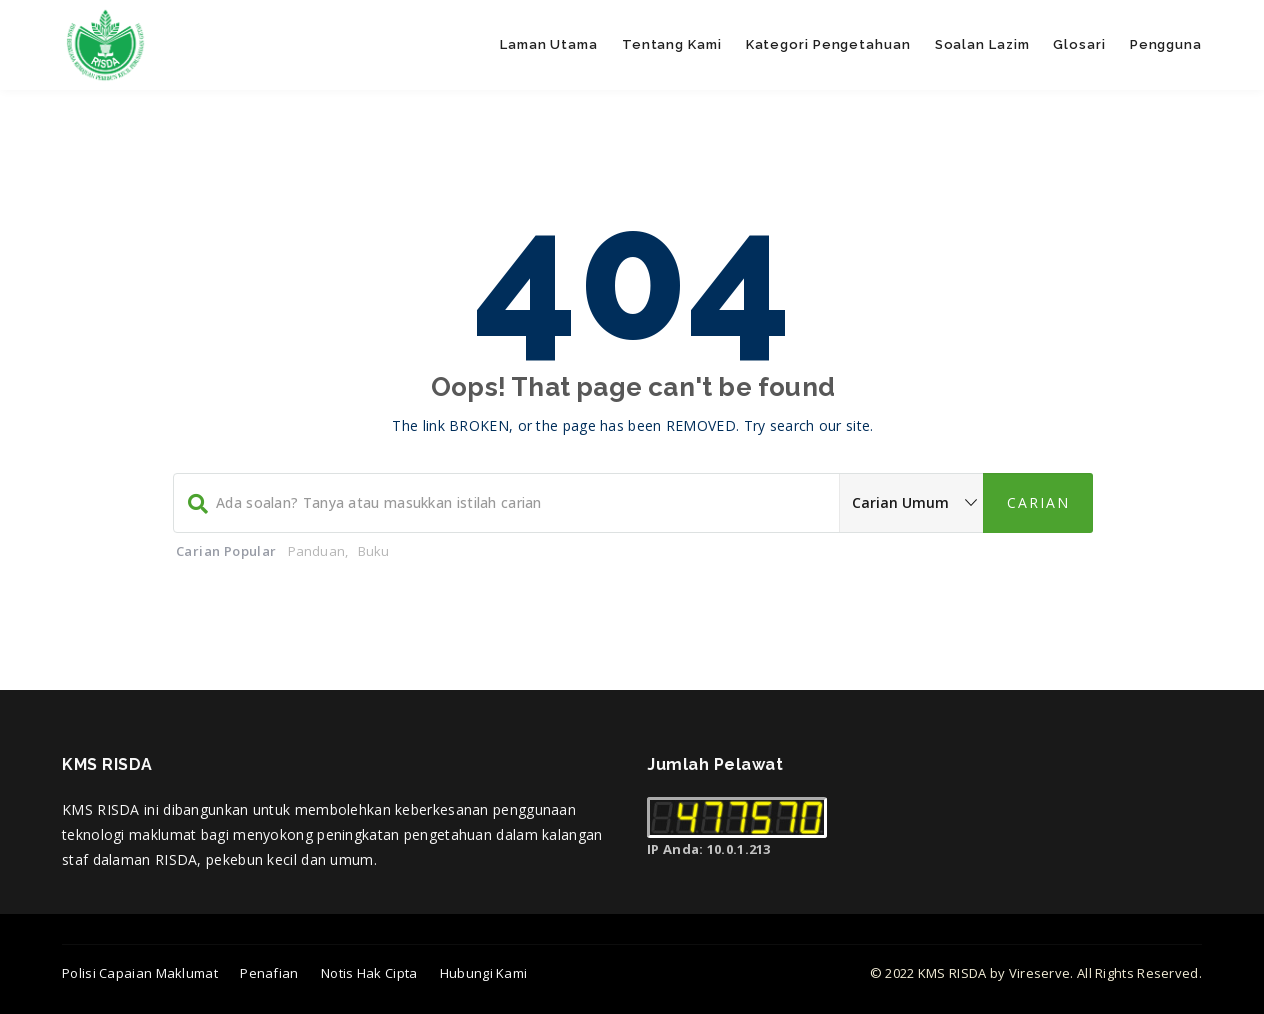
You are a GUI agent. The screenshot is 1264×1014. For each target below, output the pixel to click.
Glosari (1079, 44)
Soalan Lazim (982, 44)
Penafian (269, 973)
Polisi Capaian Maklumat (140, 973)
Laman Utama (549, 44)
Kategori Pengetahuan (828, 44)
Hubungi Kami (484, 973)
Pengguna (1166, 44)
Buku (374, 551)
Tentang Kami (672, 44)
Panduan (316, 551)
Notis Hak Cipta (369, 973)
